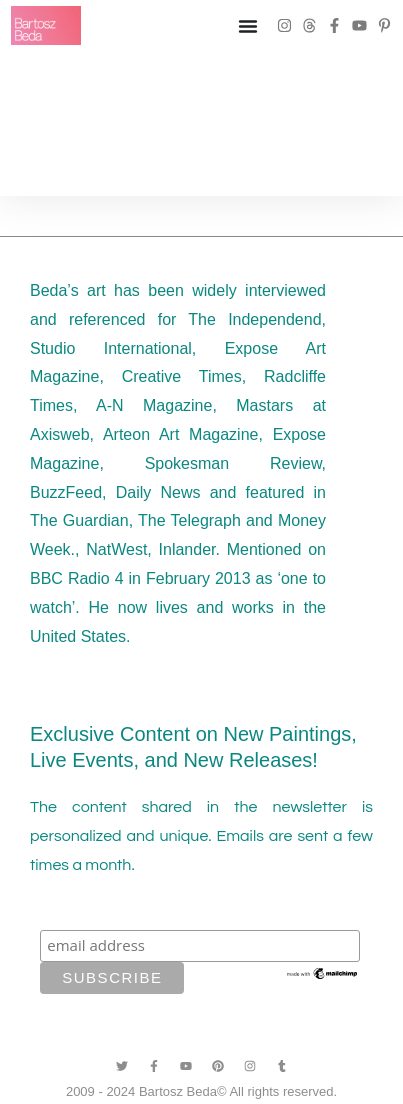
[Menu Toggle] (248, 26)
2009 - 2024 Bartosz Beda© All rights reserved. (201, 1091)
